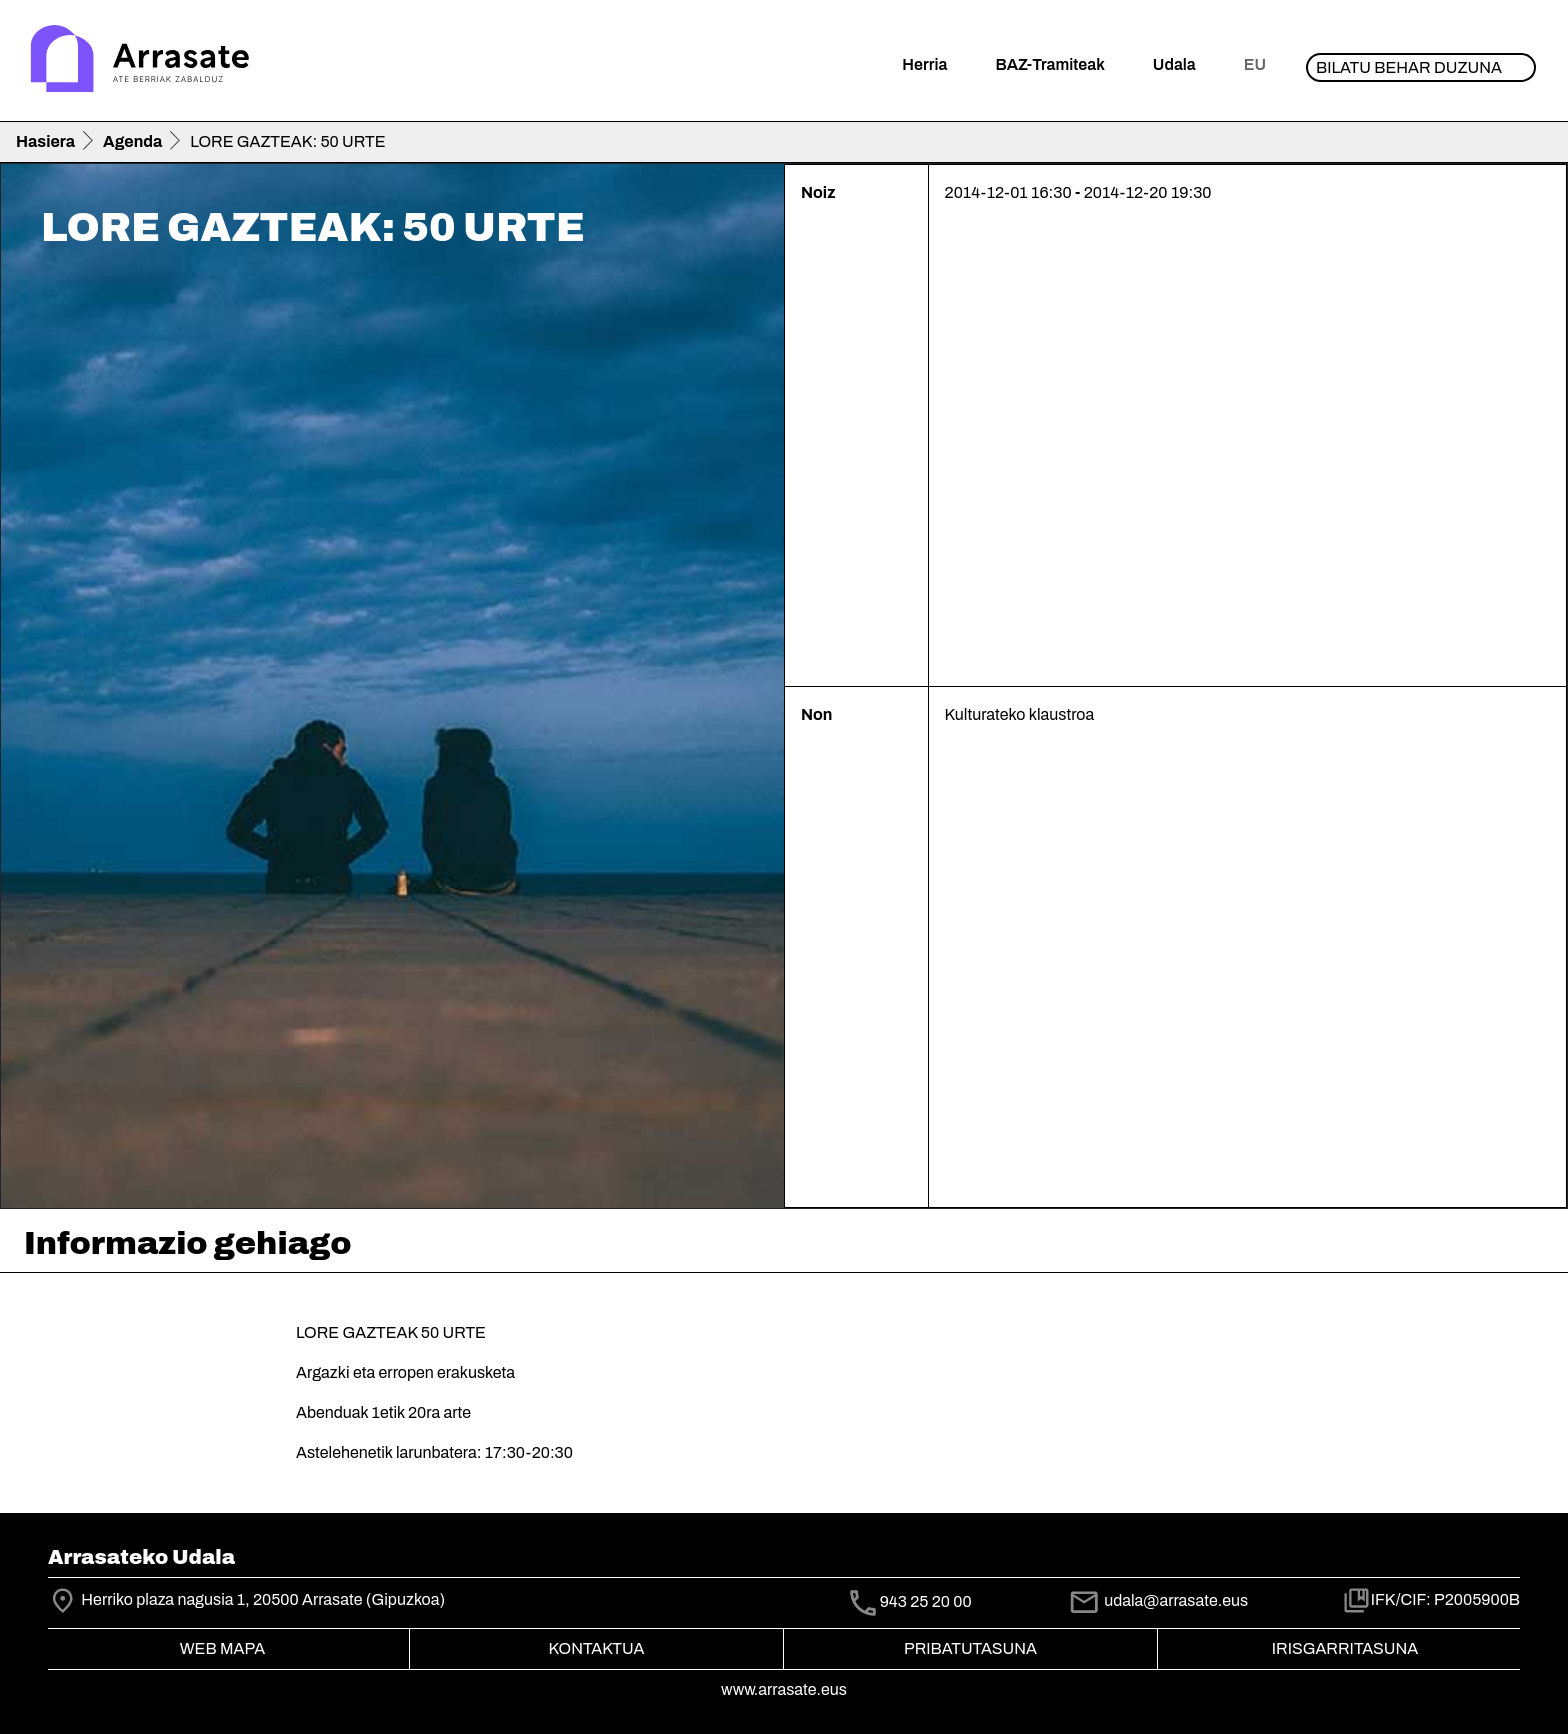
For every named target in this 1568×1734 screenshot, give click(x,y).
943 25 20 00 (926, 1601)
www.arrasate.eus (784, 1689)
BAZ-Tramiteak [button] (1049, 64)
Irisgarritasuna (1345, 1648)
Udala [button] (1174, 64)
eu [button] (1255, 64)
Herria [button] (924, 64)
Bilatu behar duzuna (1409, 67)
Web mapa (222, 1648)
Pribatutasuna (970, 1648)
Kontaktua (597, 1648)
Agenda (132, 141)
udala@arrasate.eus (1158, 1600)
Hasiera (45, 141)
